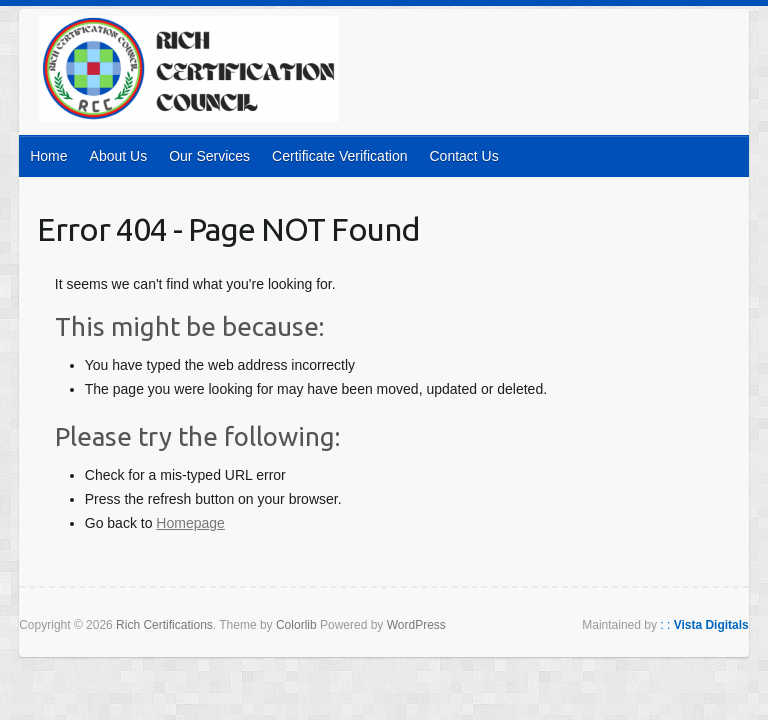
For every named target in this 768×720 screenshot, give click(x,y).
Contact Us (463, 156)
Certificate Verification (339, 156)
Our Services (209, 156)
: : (704, 625)
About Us (119, 156)
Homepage (190, 523)
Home (48, 156)
